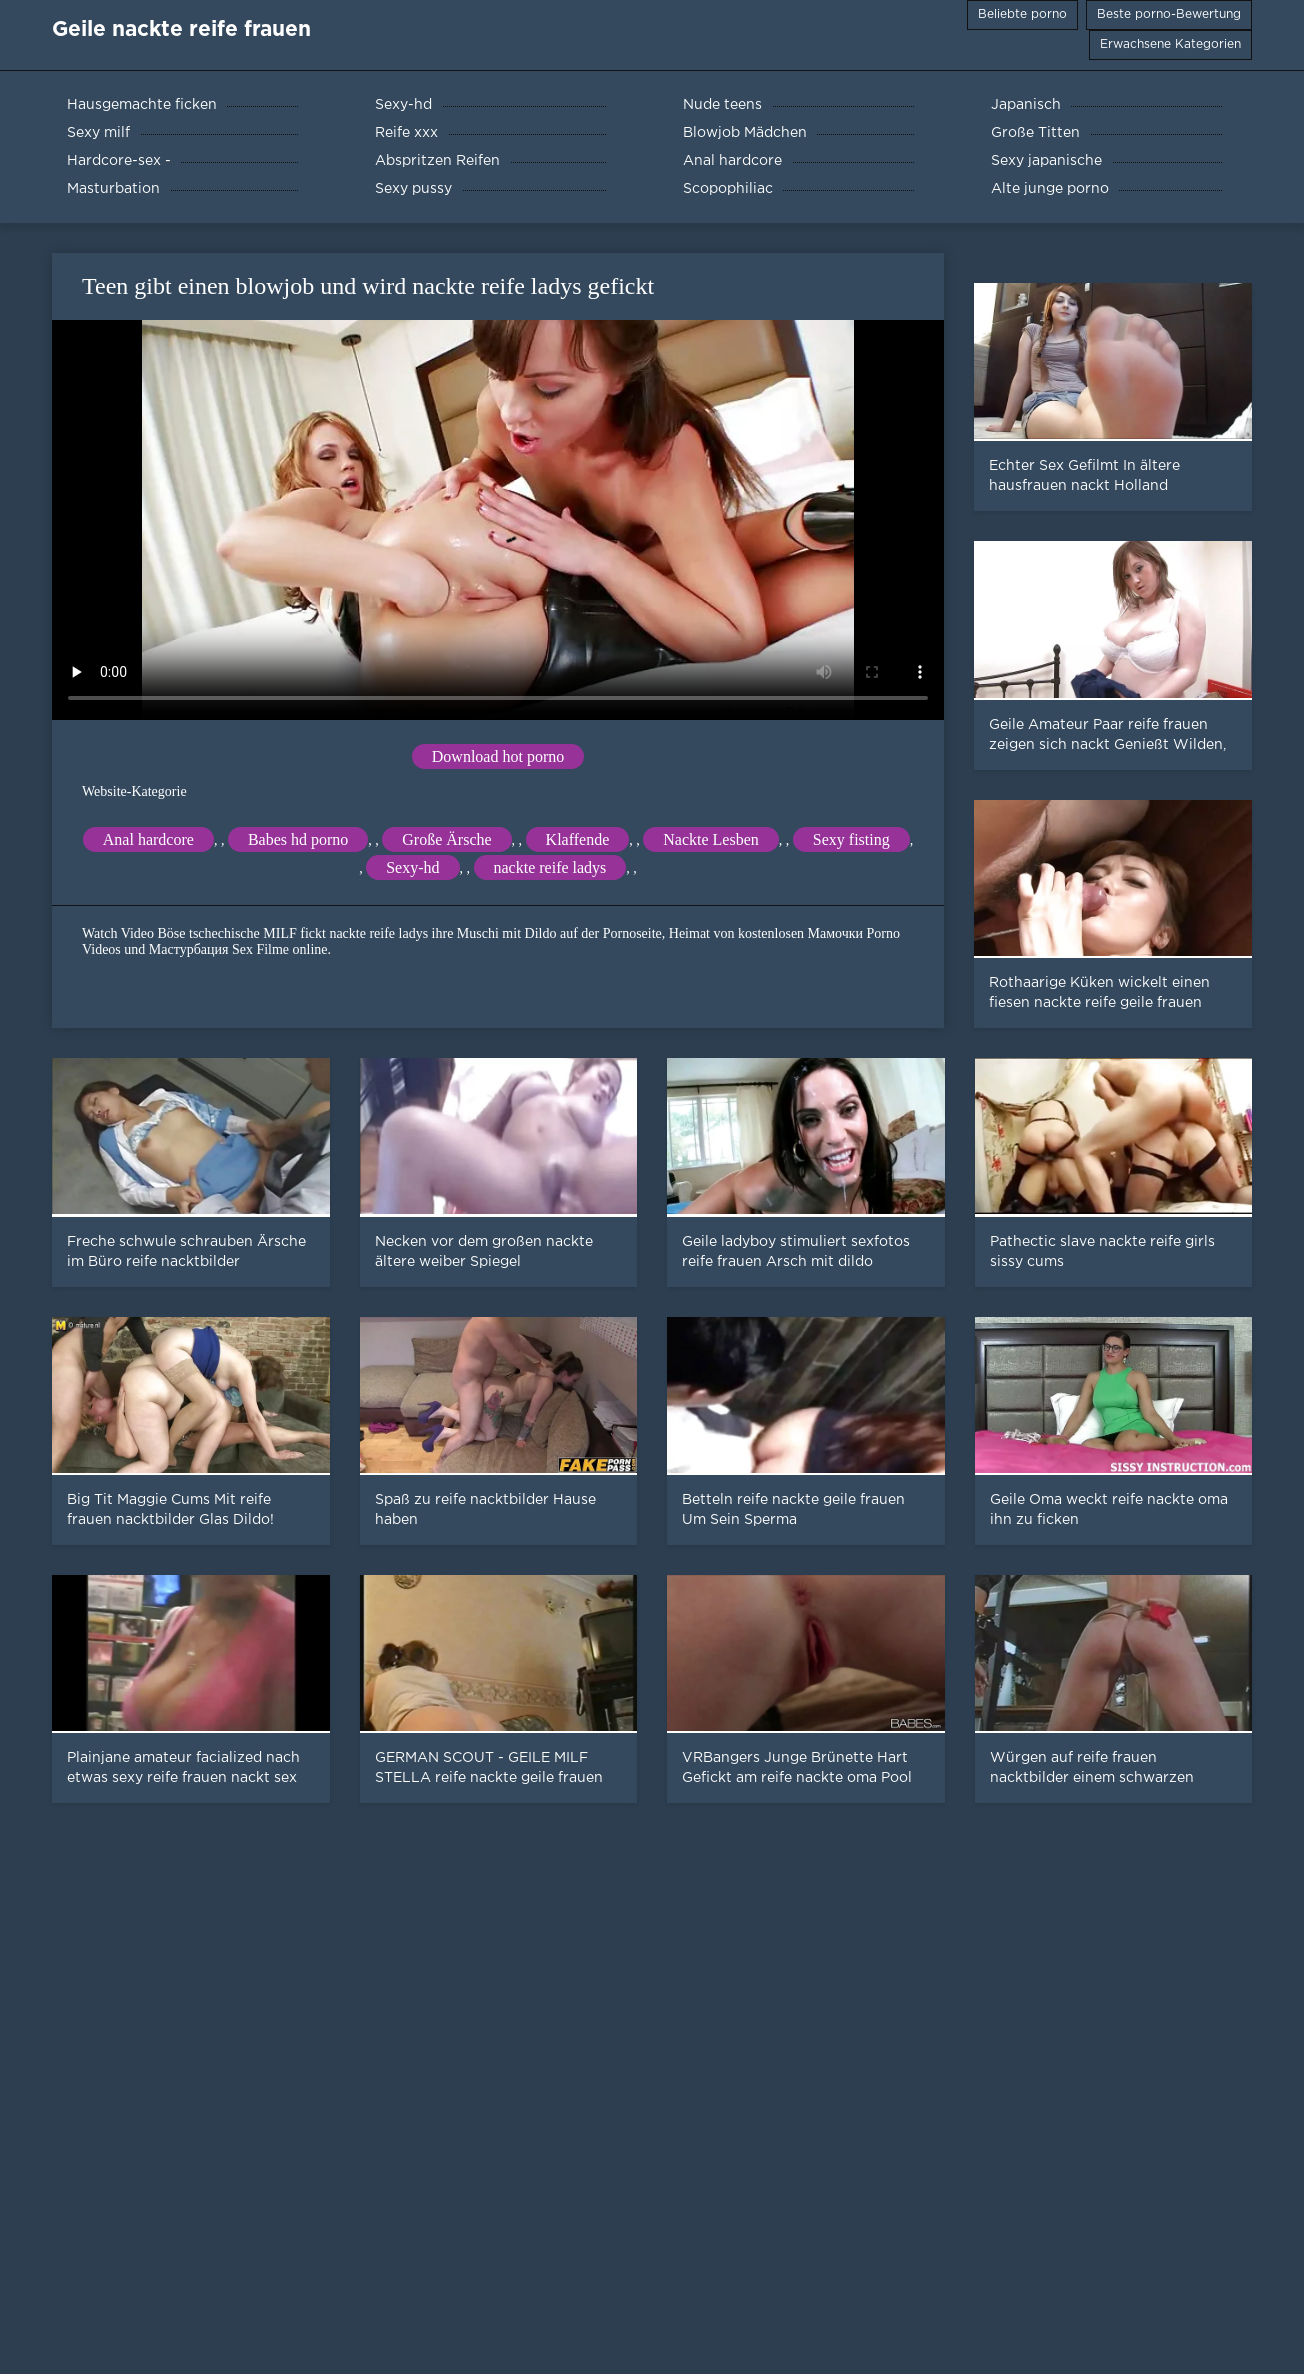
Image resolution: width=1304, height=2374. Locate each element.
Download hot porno (498, 756)
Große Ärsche (446, 839)
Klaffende (578, 839)
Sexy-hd (412, 867)
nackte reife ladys (550, 867)
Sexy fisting (851, 839)
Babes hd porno (298, 839)
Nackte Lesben (711, 839)
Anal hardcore (148, 839)
